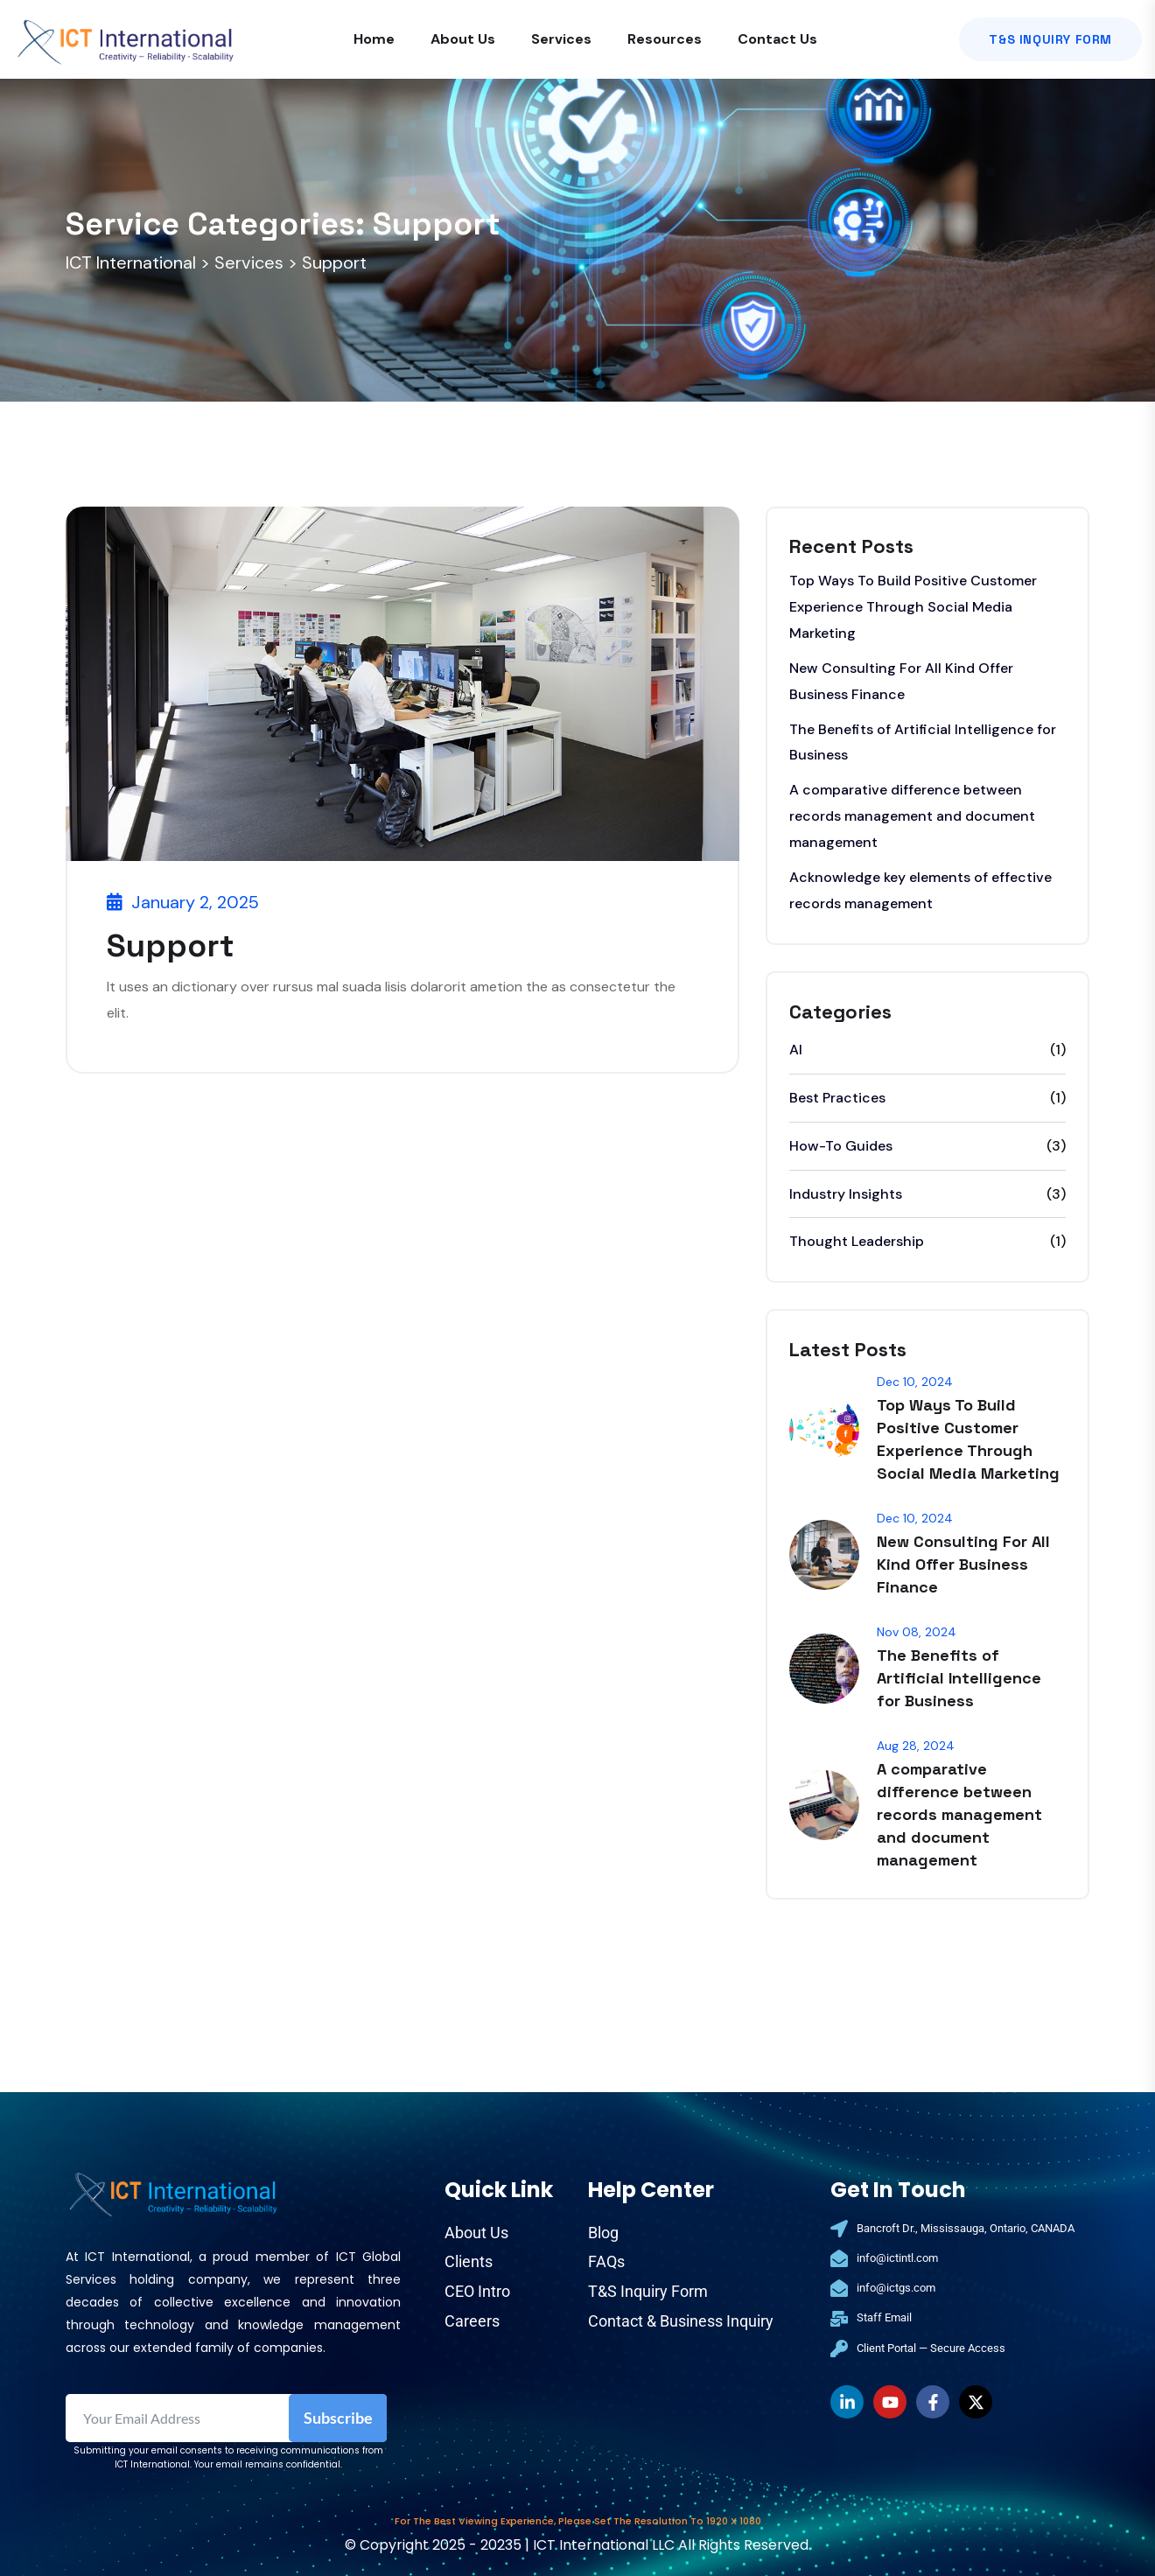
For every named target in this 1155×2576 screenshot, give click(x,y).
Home (374, 39)
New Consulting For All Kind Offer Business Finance (963, 1564)
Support (170, 946)
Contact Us (777, 39)
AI (795, 1049)
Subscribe (338, 2417)
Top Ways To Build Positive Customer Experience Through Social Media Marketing (913, 606)
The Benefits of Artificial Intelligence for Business (959, 1678)
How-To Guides (840, 1146)
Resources (664, 39)
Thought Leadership (856, 1241)
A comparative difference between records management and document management (912, 815)
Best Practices (837, 1097)
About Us (462, 39)
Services (561, 39)
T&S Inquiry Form (1050, 39)
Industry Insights (845, 1194)
